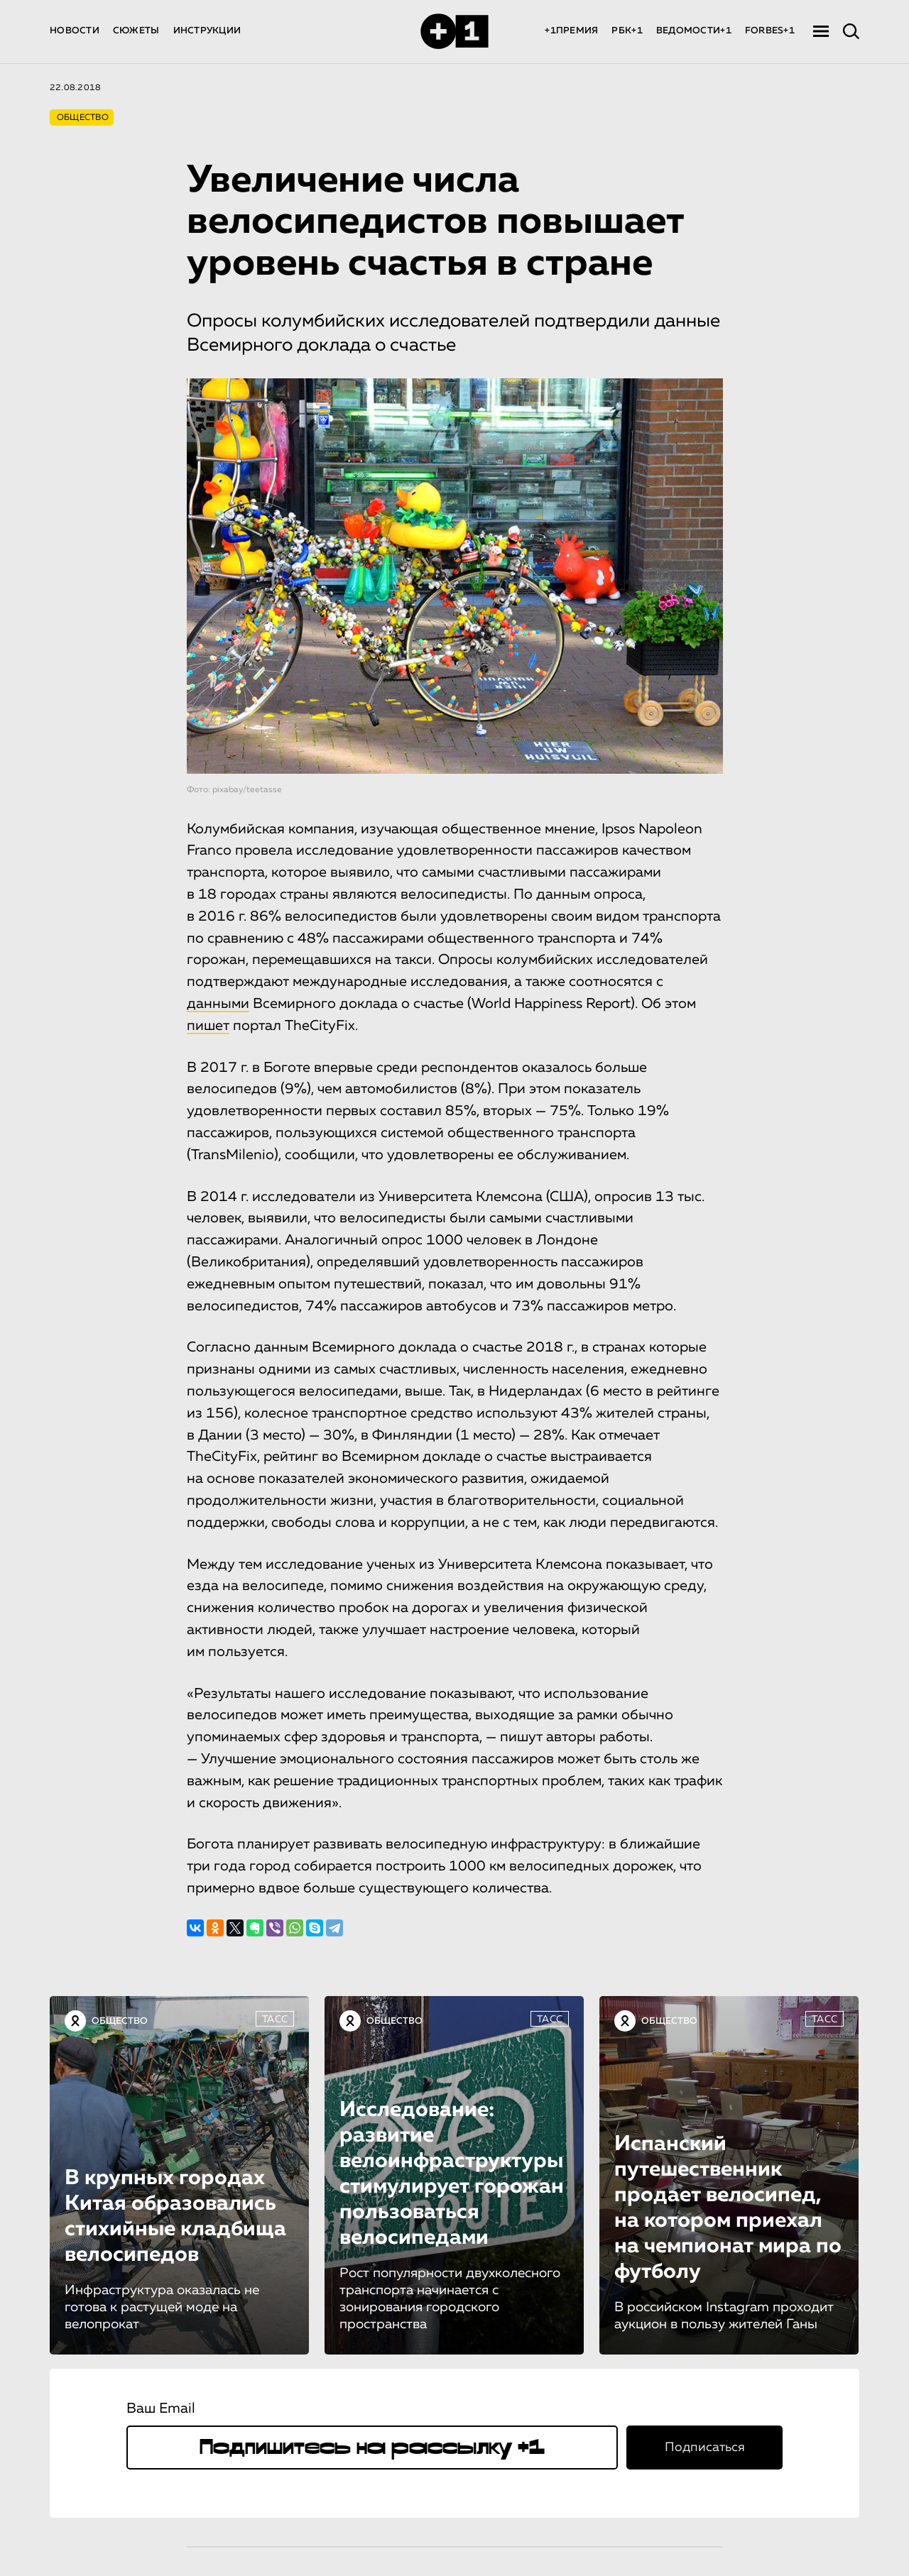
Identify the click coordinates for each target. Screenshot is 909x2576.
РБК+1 (626, 30)
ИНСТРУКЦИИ (207, 30)
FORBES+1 (770, 30)
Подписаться (705, 2447)
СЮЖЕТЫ (136, 30)
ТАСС (275, 2019)
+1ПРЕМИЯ (571, 30)
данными (218, 1004)
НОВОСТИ (74, 30)
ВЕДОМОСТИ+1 (693, 30)
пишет (208, 1026)
